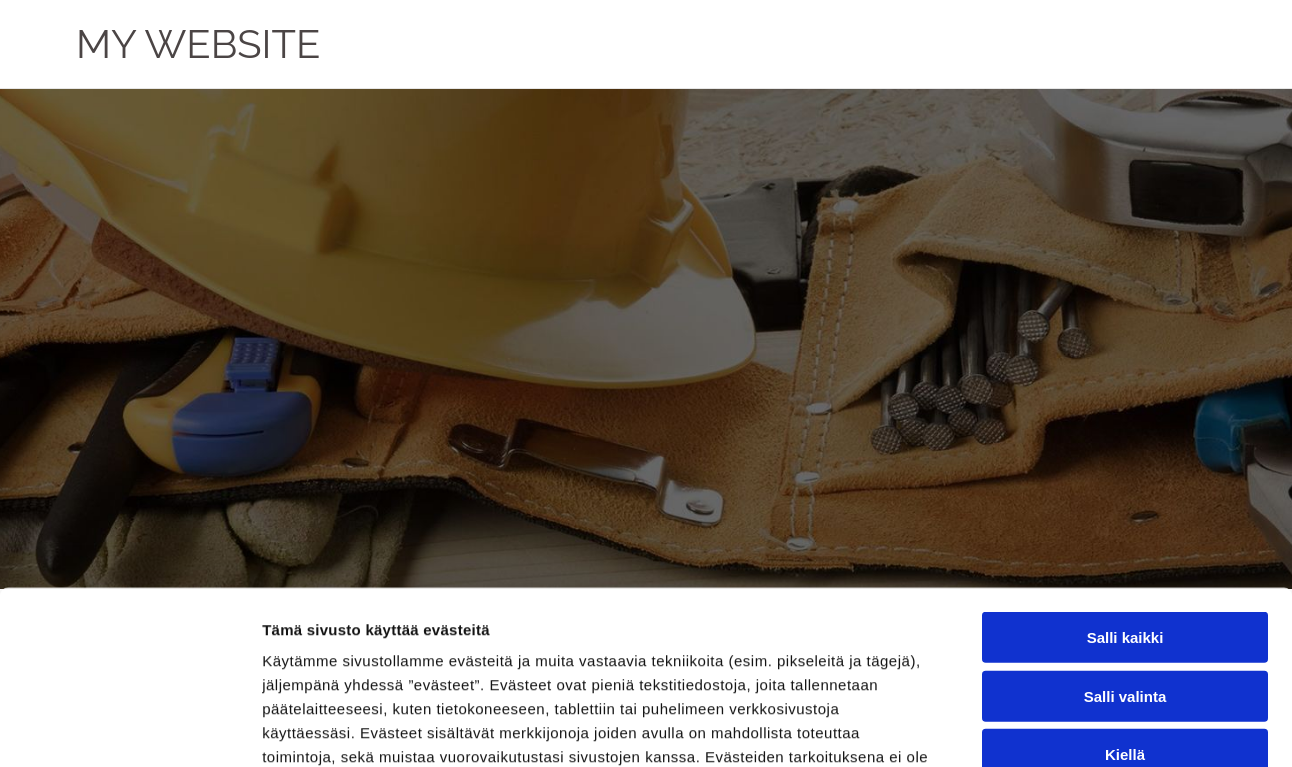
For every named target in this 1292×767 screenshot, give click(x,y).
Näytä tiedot (1069, 727)
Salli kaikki (1125, 458)
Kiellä (1125, 575)
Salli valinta (1125, 516)
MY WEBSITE (198, 43)
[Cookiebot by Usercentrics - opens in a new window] (129, 728)
